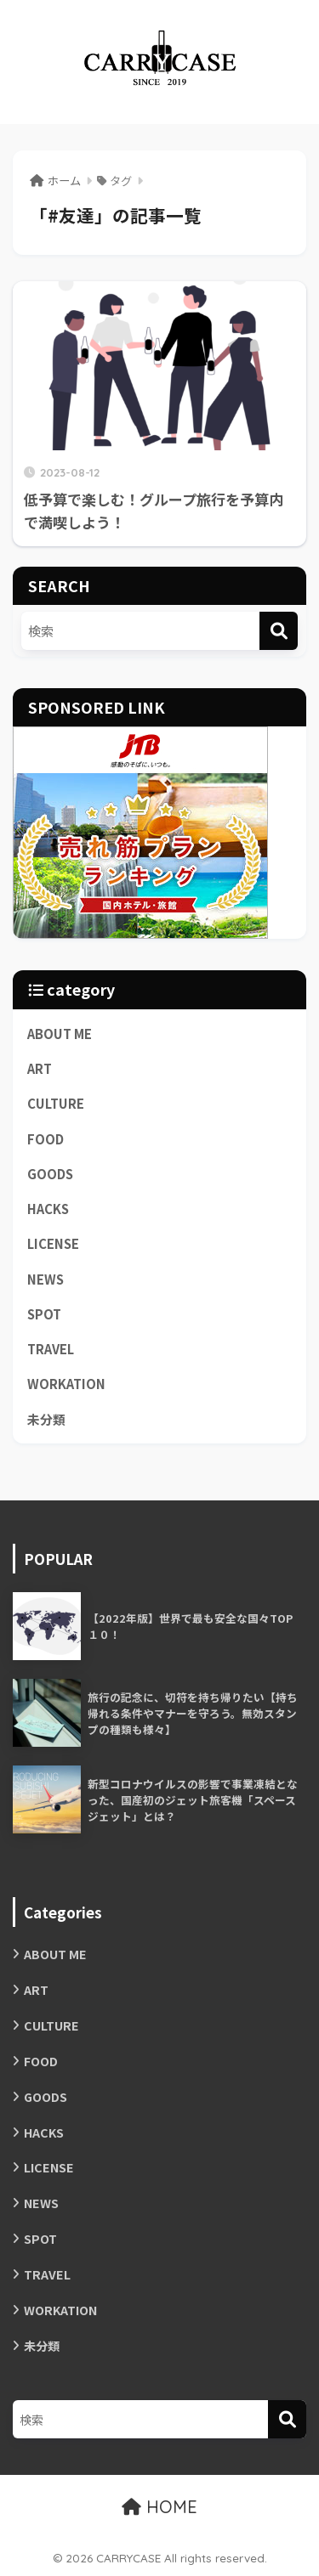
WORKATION (66, 1384)
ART (39, 1068)
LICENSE (53, 1243)
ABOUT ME (59, 1033)
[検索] (278, 631)
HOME (159, 2506)
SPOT (44, 1314)
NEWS (45, 1279)
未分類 (46, 1419)
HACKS (48, 1208)
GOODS (50, 1174)
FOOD (45, 1139)
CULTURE (55, 1103)
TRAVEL (50, 1349)
